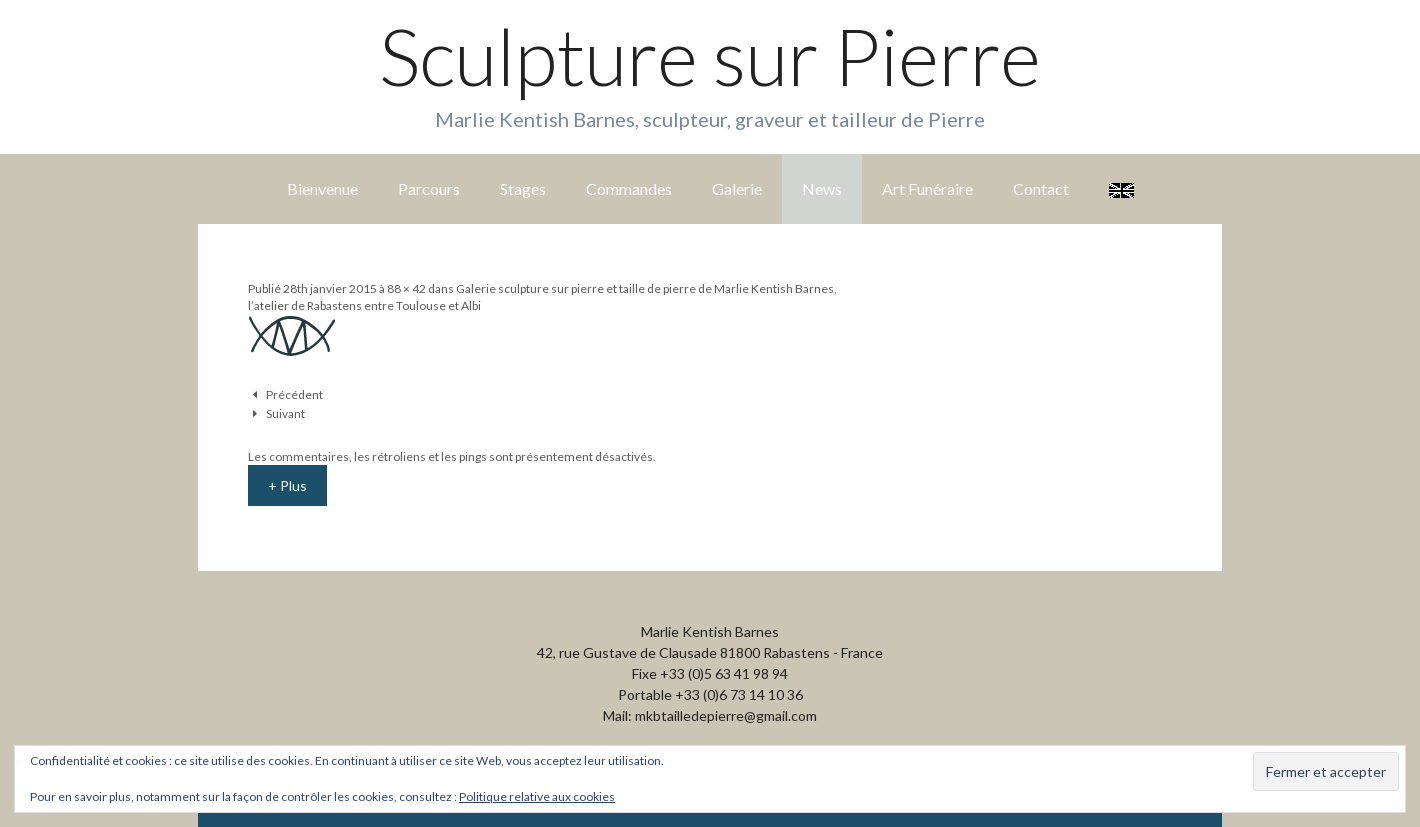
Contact (1041, 188)
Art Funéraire (927, 188)
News (822, 188)
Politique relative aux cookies (537, 796)
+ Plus (287, 485)
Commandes (629, 188)
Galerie (737, 188)
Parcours (429, 188)
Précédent (294, 394)
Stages (523, 188)
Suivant (285, 413)
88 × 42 (406, 288)
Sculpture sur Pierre (710, 56)
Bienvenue (322, 188)
